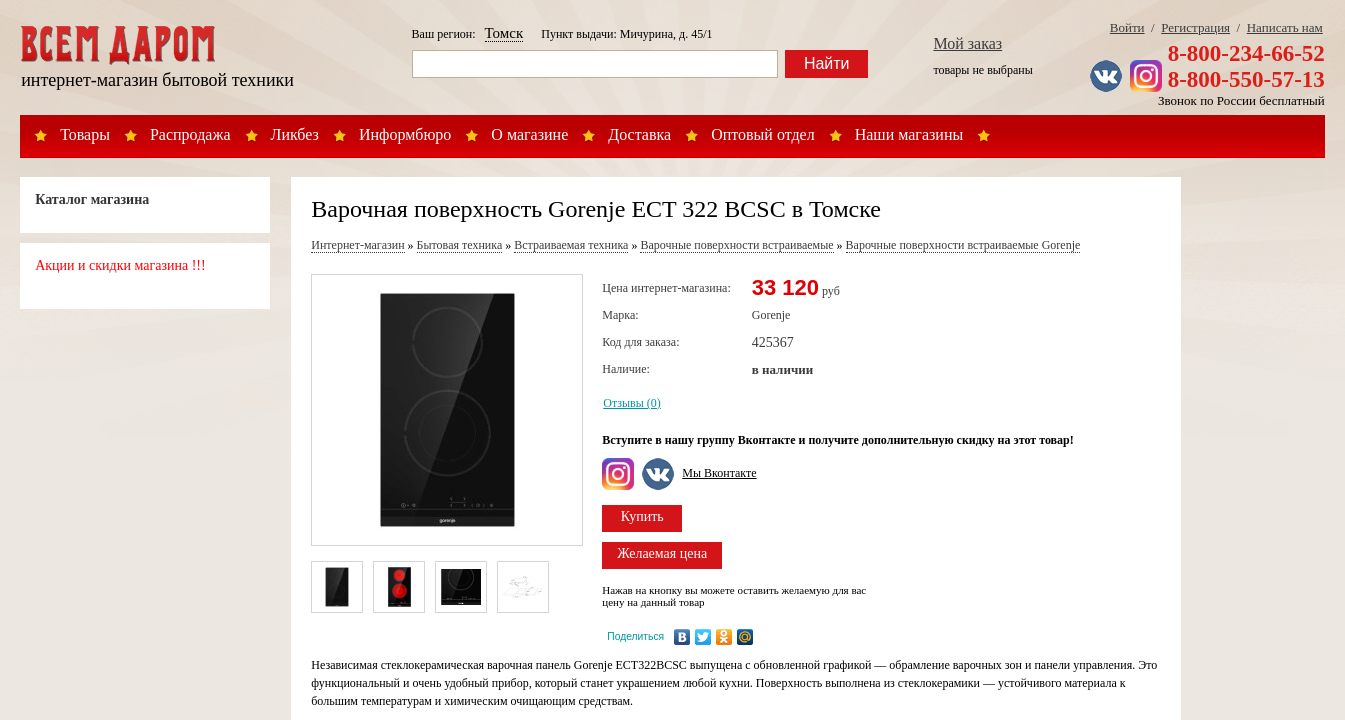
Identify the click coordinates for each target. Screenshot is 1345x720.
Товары (85, 134)
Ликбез (295, 134)
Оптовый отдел (763, 134)
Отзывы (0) (632, 403)
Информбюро (405, 134)
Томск (504, 33)
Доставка (639, 134)
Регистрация (1195, 27)
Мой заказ (967, 43)
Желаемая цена (662, 553)
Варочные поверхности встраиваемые (736, 245)
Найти (827, 63)
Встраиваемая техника (571, 245)
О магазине (529, 134)
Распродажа (190, 134)
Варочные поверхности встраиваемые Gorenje (963, 245)
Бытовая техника (460, 245)
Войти (1127, 27)
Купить (642, 516)
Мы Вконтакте (719, 473)
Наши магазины (909, 134)
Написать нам (1285, 27)
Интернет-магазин (357, 245)
